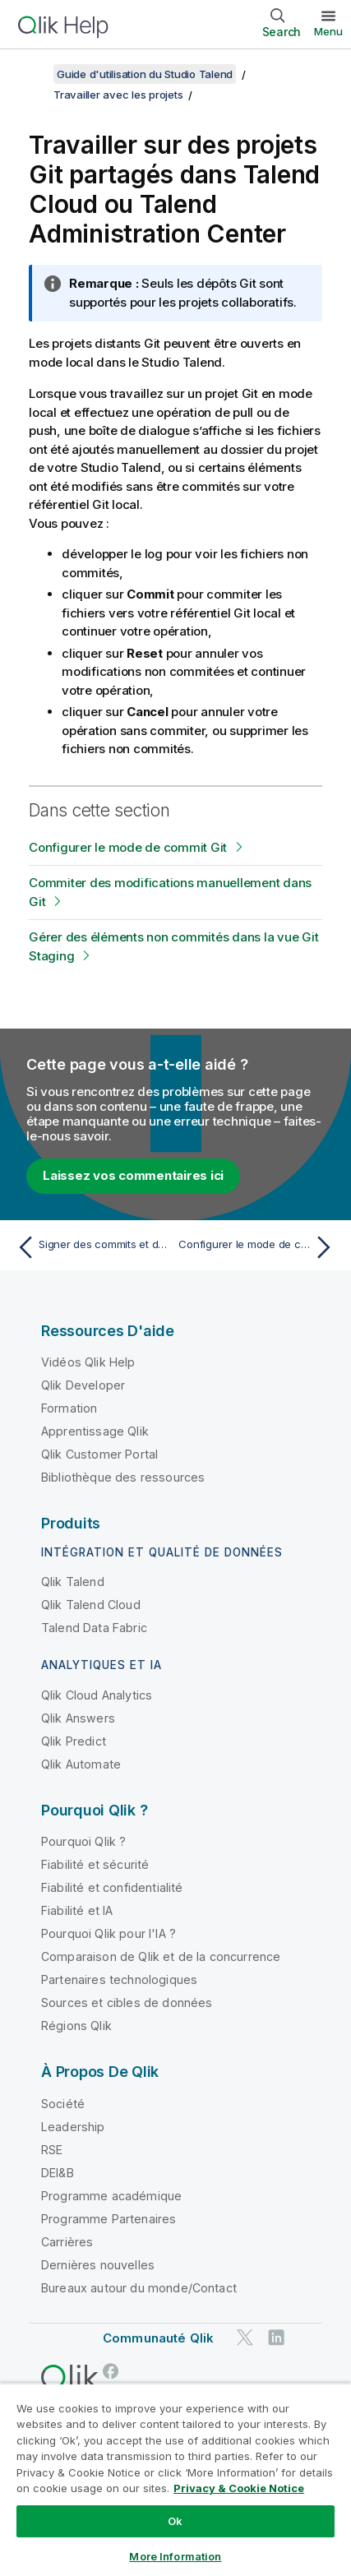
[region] (175, 2479)
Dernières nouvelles (98, 2265)
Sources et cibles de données (126, 2002)
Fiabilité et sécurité (95, 1864)
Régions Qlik (76, 2026)
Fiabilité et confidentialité (111, 1887)
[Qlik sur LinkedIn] (276, 2337)
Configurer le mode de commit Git (128, 847)
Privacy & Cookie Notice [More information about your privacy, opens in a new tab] (238, 2488)
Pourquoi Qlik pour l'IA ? (108, 1933)
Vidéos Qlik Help (88, 1362)
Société (63, 2104)
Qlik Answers (78, 1718)
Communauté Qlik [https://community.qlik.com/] (158, 2338)
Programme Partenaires (108, 2219)
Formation (69, 1408)
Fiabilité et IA (77, 1910)
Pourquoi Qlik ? (83, 1841)
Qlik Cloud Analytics (96, 1695)
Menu (328, 31)
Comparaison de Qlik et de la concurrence (160, 1956)
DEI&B (57, 2173)
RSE (51, 2150)
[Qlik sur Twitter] (245, 2337)
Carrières (67, 2242)
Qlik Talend (72, 1582)
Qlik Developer (83, 1385)
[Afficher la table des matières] (33, 74)
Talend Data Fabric (94, 1628)
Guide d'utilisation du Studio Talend (145, 74)
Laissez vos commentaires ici (133, 1175)
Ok (175, 2520)
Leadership (73, 2127)
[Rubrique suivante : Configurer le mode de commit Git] (258, 1247)
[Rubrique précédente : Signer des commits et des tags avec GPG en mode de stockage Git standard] (92, 1247)
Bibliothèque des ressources (123, 1477)
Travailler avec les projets (117, 94)
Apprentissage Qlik (95, 1431)
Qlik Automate (81, 1764)
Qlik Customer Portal (99, 1454)
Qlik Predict (73, 1741)
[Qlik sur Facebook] (111, 2371)
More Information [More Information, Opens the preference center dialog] (175, 2556)
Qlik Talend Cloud (91, 1605)
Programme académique (111, 2196)
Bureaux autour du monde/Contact (139, 2288)
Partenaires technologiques (119, 1979)
